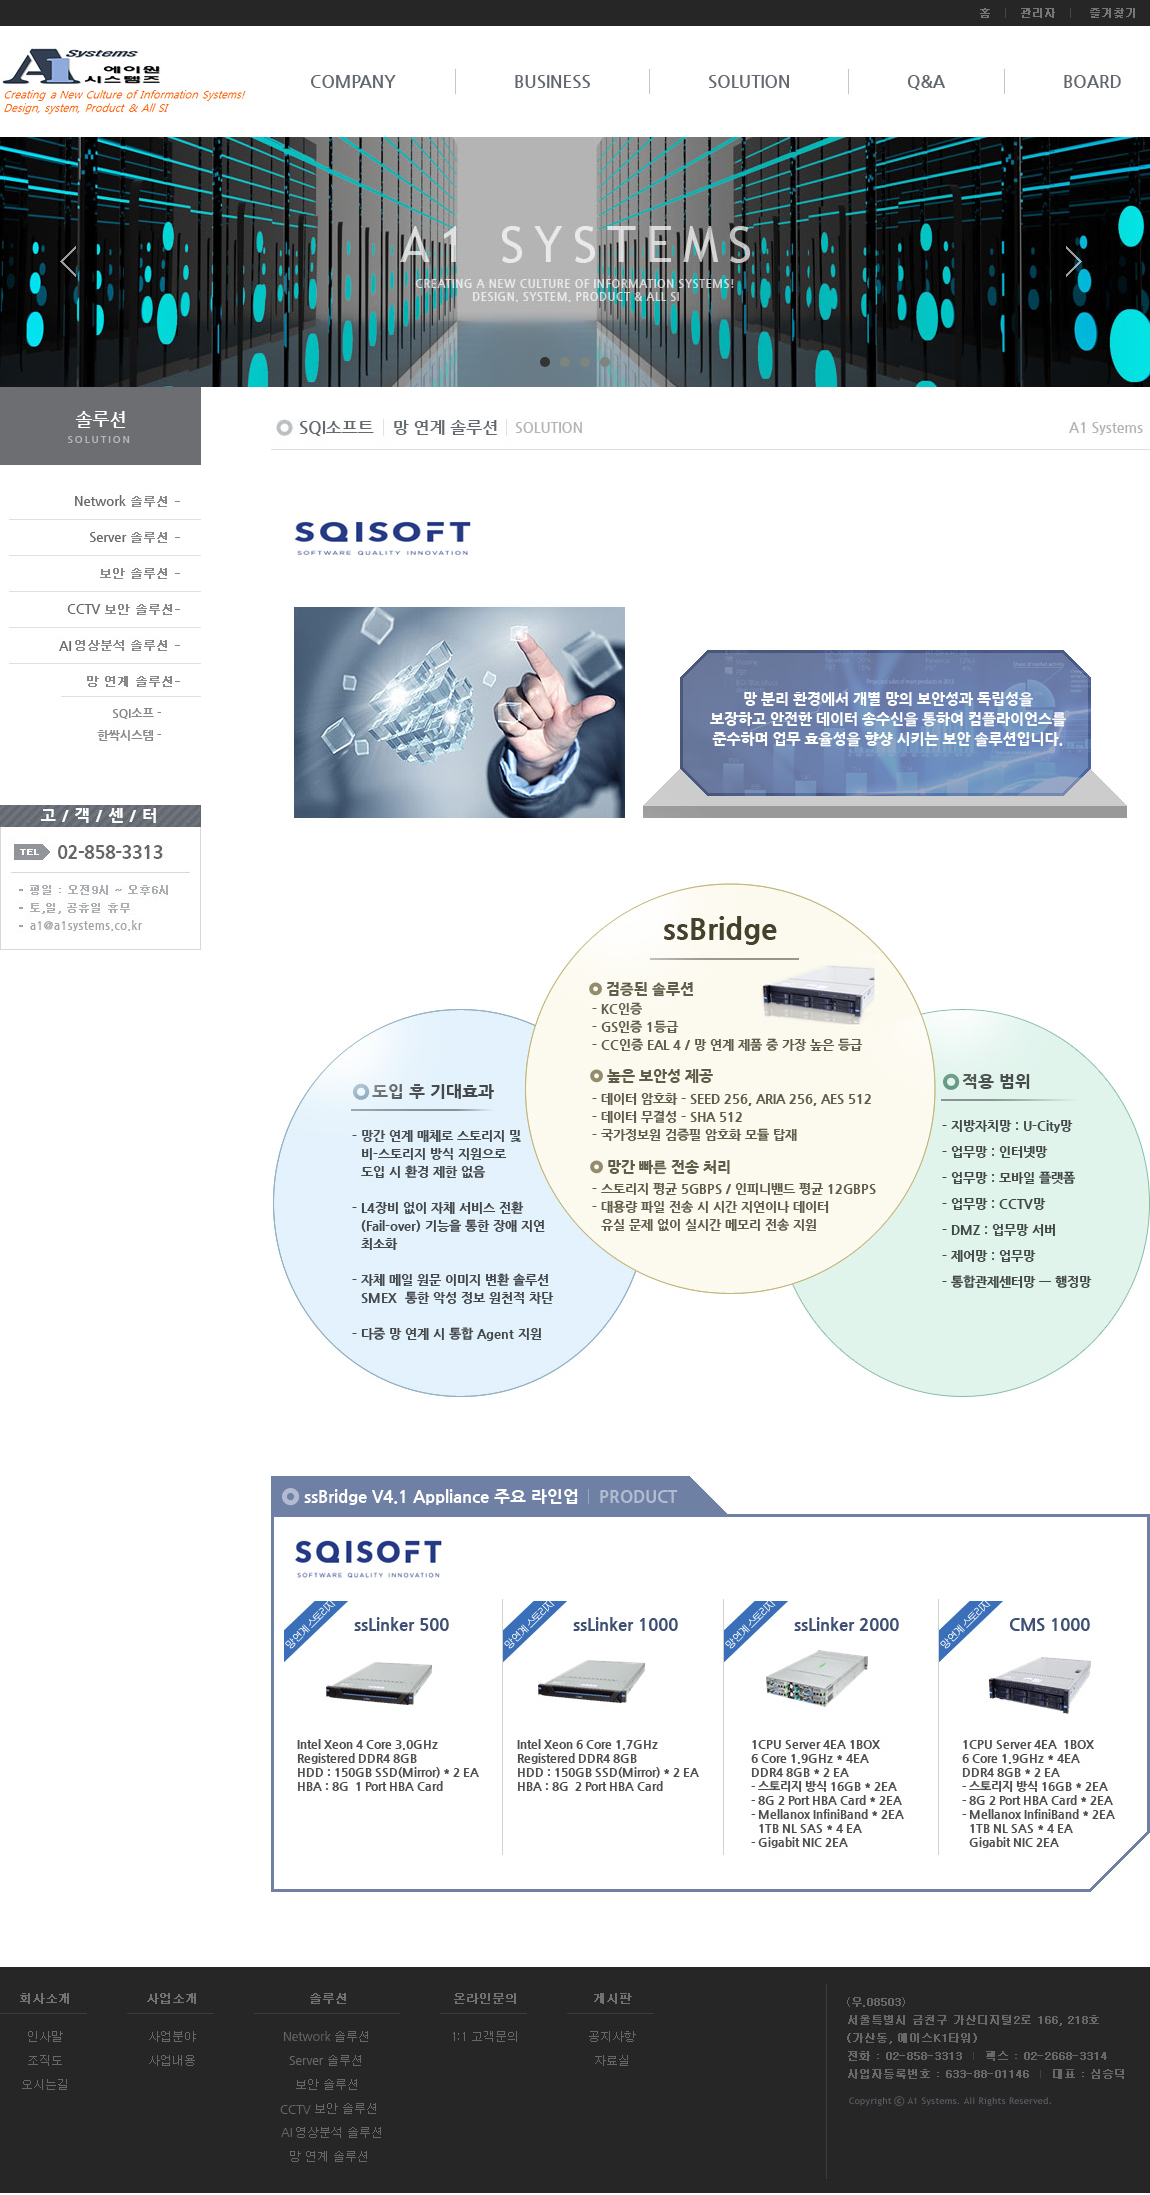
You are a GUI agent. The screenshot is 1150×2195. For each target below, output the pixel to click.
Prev (76, 269)
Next (1074, 269)
